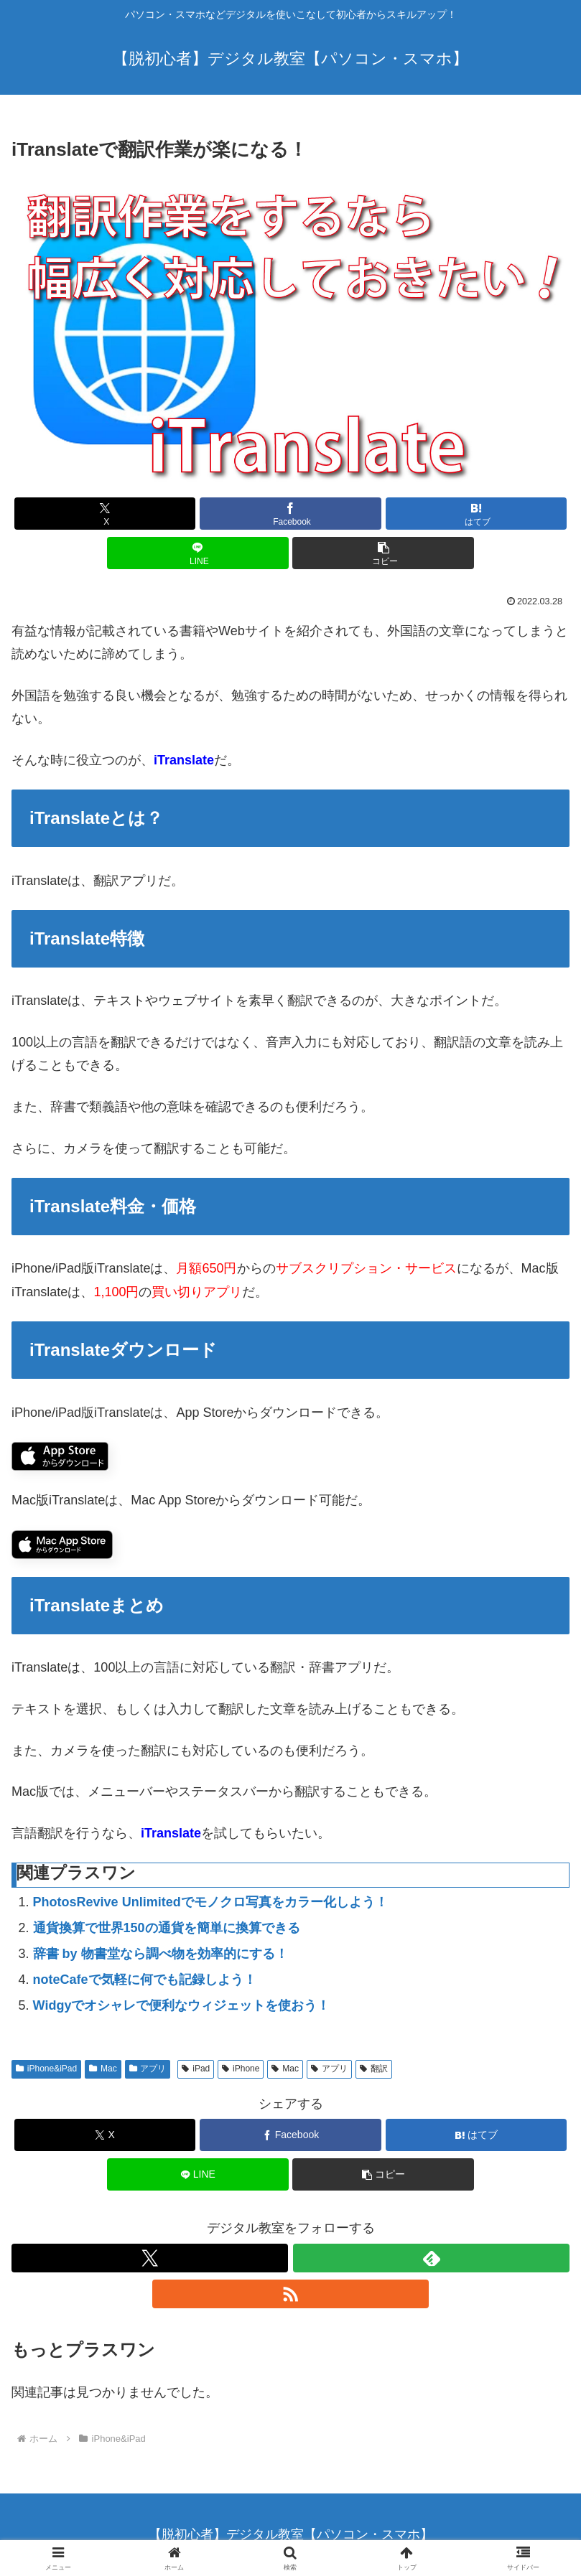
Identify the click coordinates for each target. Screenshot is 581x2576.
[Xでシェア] (105, 513)
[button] (383, 553)
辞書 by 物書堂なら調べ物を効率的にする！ (160, 1954)
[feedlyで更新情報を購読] (431, 2258)
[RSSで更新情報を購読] (290, 2294)
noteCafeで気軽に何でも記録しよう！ (144, 1979)
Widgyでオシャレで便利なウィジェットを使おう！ (181, 2005)
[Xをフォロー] (149, 2258)
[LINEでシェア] (198, 553)
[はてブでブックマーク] (476, 513)
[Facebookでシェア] (290, 513)
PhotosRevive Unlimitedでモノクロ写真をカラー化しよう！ (210, 1902)
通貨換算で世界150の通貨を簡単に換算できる (166, 1928)
